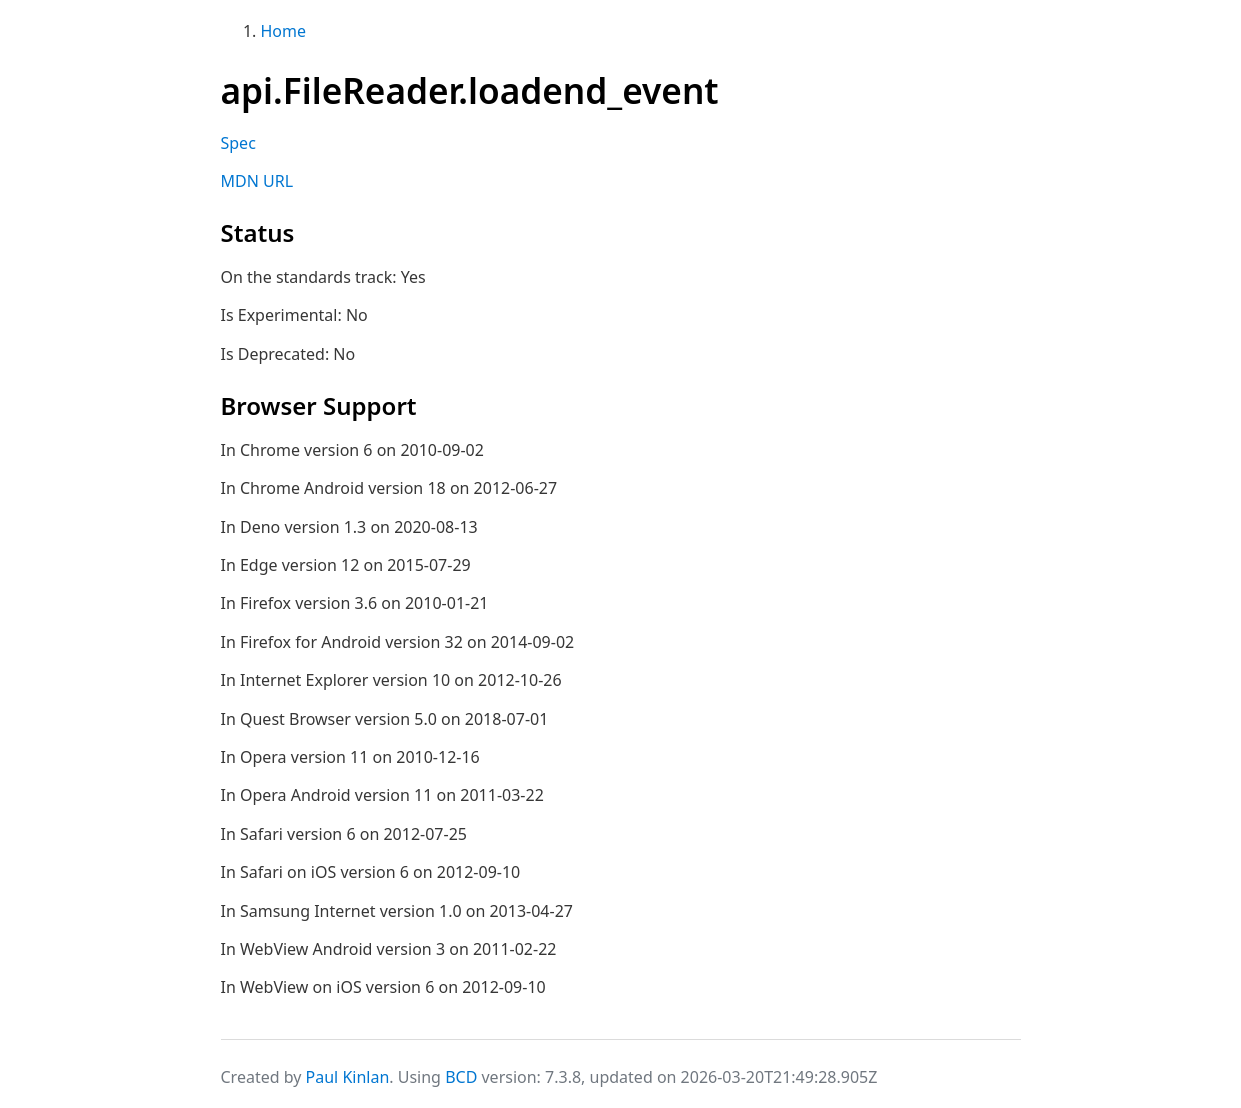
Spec (238, 143)
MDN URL (257, 181)
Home (284, 31)
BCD (461, 1077)
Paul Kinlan (348, 1077)
